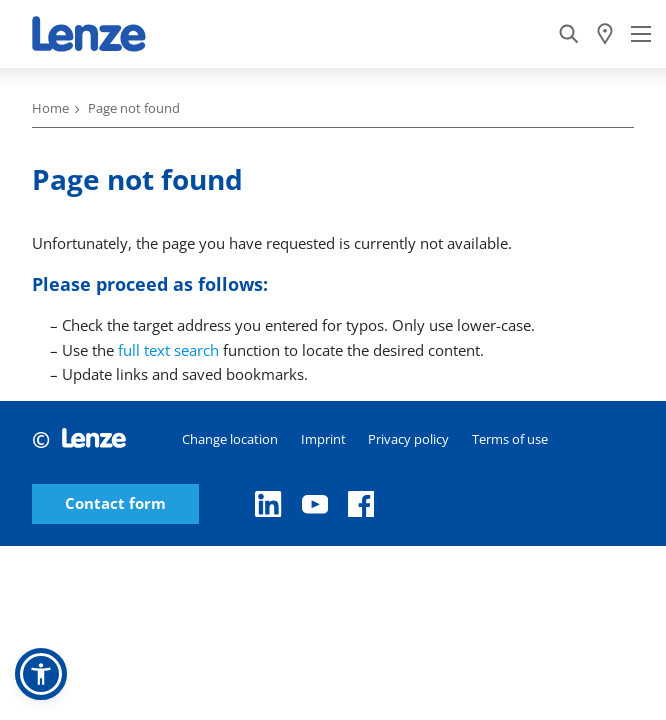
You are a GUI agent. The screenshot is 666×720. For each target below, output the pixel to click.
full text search (168, 350)
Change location (230, 439)
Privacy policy (408, 439)
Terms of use (510, 439)
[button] (41, 674)
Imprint (323, 439)
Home (50, 108)
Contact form (115, 503)
